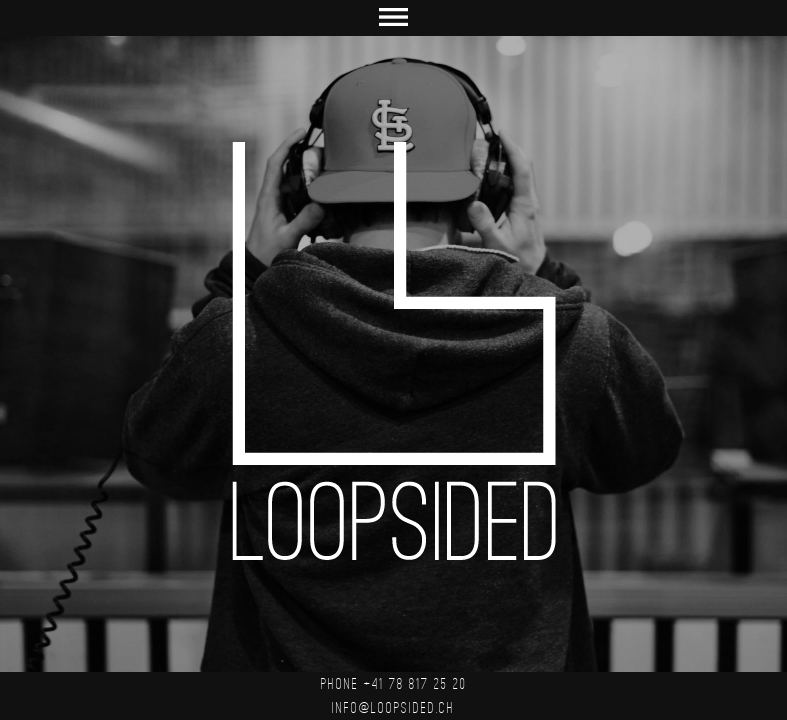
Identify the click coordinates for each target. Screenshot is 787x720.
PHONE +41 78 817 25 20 (394, 684)
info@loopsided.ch (393, 708)
